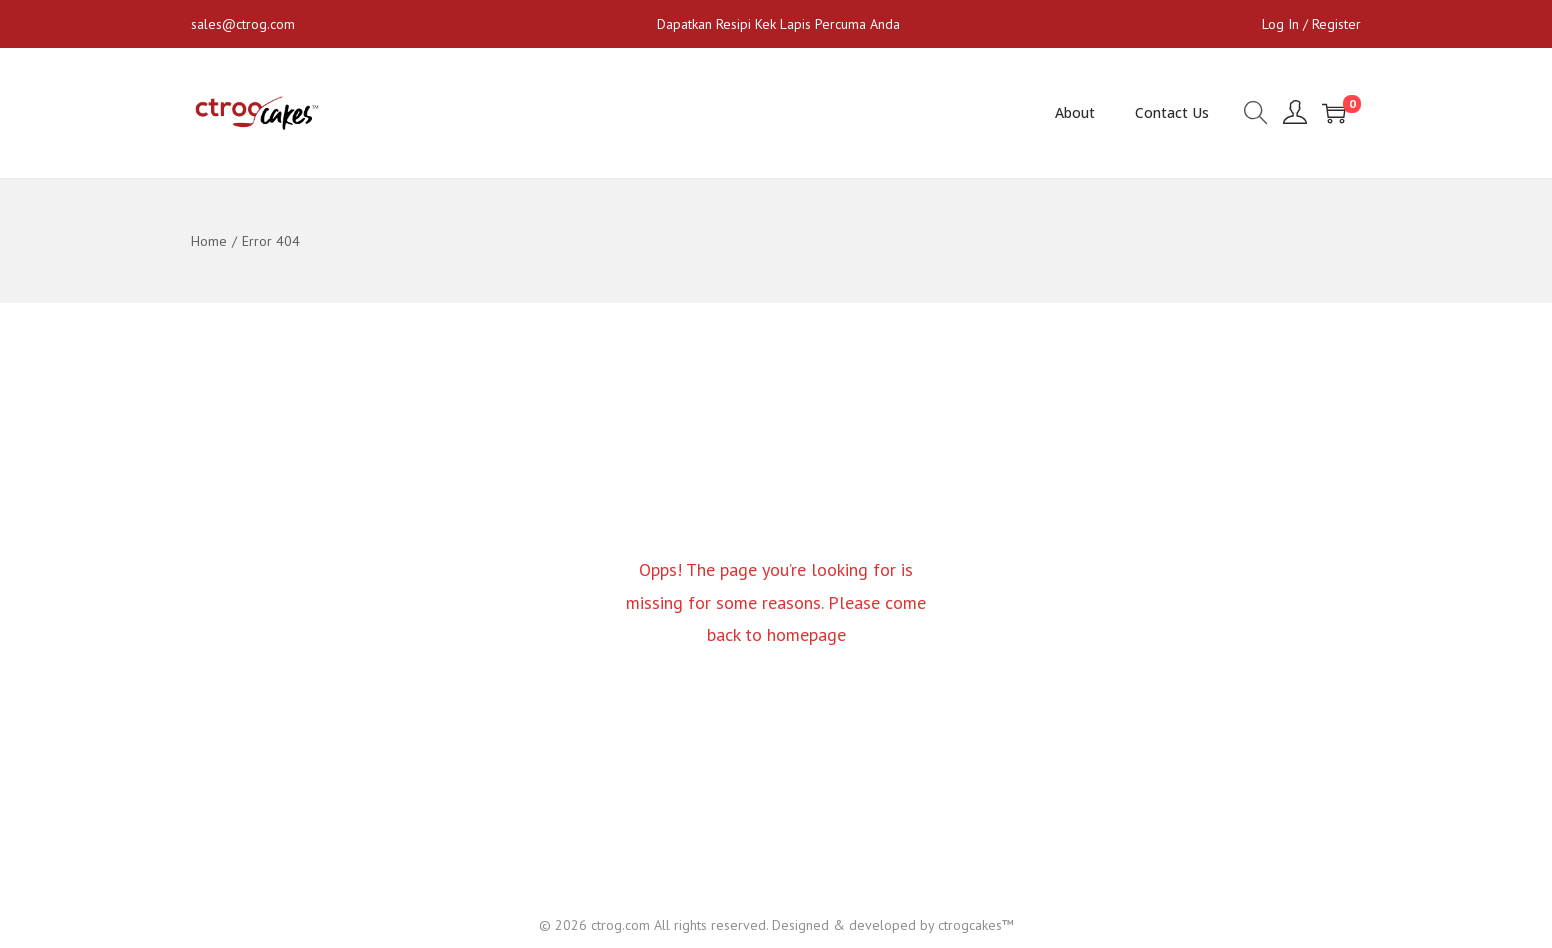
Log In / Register (1311, 24)
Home (209, 241)
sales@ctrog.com (243, 24)
